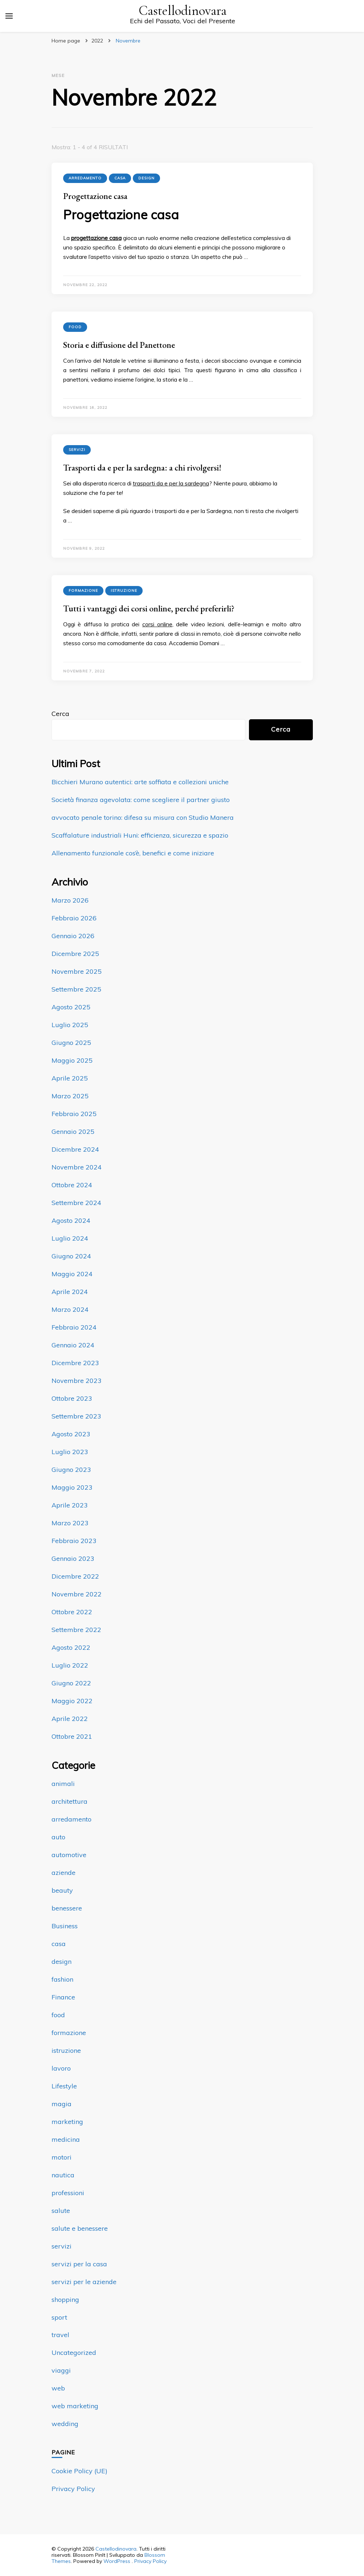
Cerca (60, 713)
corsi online (157, 624)
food (75, 327)
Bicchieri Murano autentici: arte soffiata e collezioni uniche (140, 782)
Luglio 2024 (70, 1238)
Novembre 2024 (77, 1167)
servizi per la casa (79, 2264)
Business (65, 1926)
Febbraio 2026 (74, 918)
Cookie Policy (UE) (79, 2471)
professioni (68, 2193)
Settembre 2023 (76, 1416)
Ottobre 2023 (72, 1398)
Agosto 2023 (71, 1434)
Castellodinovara (182, 11)
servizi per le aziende (84, 2282)
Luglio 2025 (70, 1025)
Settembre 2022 (76, 1629)
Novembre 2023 (77, 1380)
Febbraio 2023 (74, 1541)
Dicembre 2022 (75, 1576)
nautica (63, 2175)
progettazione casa (96, 237)
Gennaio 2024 (73, 1345)
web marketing (75, 2406)
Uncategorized (74, 2352)
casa (120, 178)
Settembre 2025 (76, 989)
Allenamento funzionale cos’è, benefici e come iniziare (133, 853)
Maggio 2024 (72, 1274)
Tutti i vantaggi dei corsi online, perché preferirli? (148, 608)
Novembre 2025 (77, 971)
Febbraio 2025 (74, 1114)
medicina (66, 2139)
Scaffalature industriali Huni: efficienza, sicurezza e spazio (140, 835)
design (146, 178)
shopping (65, 2299)
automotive (69, 1855)
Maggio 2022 (72, 1701)
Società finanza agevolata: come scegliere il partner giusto (141, 799)
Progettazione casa (95, 196)
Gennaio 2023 (73, 1558)
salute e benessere (80, 2228)
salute (61, 2210)
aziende (63, 1872)
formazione (83, 590)
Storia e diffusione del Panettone (119, 344)
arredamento (85, 178)
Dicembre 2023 (75, 1363)
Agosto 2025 (71, 1007)
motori (61, 2157)
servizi (77, 449)
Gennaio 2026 (73, 936)
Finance (63, 1997)
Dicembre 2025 (75, 953)
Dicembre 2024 (75, 1149)
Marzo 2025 (70, 1096)
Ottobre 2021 (72, 1736)
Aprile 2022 (70, 1718)
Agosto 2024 (71, 1220)
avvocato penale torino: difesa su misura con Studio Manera (143, 817)
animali (63, 1783)
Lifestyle (64, 2086)
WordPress (116, 2561)
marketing (67, 2121)
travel (60, 2335)
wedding (65, 2424)
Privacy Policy (73, 2489)
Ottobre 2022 (72, 1612)
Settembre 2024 (76, 1203)
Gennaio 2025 (73, 1131)
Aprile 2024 (70, 1291)
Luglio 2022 (70, 1665)
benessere (67, 1908)
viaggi (61, 2370)
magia (61, 2104)
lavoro (61, 2068)
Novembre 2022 (77, 1594)
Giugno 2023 (71, 1469)
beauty (62, 1890)
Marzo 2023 (70, 1523)
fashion (62, 1979)
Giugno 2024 (71, 1256)
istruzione (124, 590)
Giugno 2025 (71, 1042)
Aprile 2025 (70, 1078)
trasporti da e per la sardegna (171, 483)
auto (58, 1837)
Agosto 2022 (71, 1647)
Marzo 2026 (70, 900)
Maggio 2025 (72, 1060)
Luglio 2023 (70, 1452)
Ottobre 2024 (72, 1185)
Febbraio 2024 (74, 1327)
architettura (69, 1801)
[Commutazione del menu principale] (9, 16)
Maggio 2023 (72, 1487)
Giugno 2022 (71, 1683)
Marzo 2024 (70, 1309)
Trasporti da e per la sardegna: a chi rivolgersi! (142, 467)
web (58, 2388)
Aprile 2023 (70, 1505)
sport (59, 2317)
